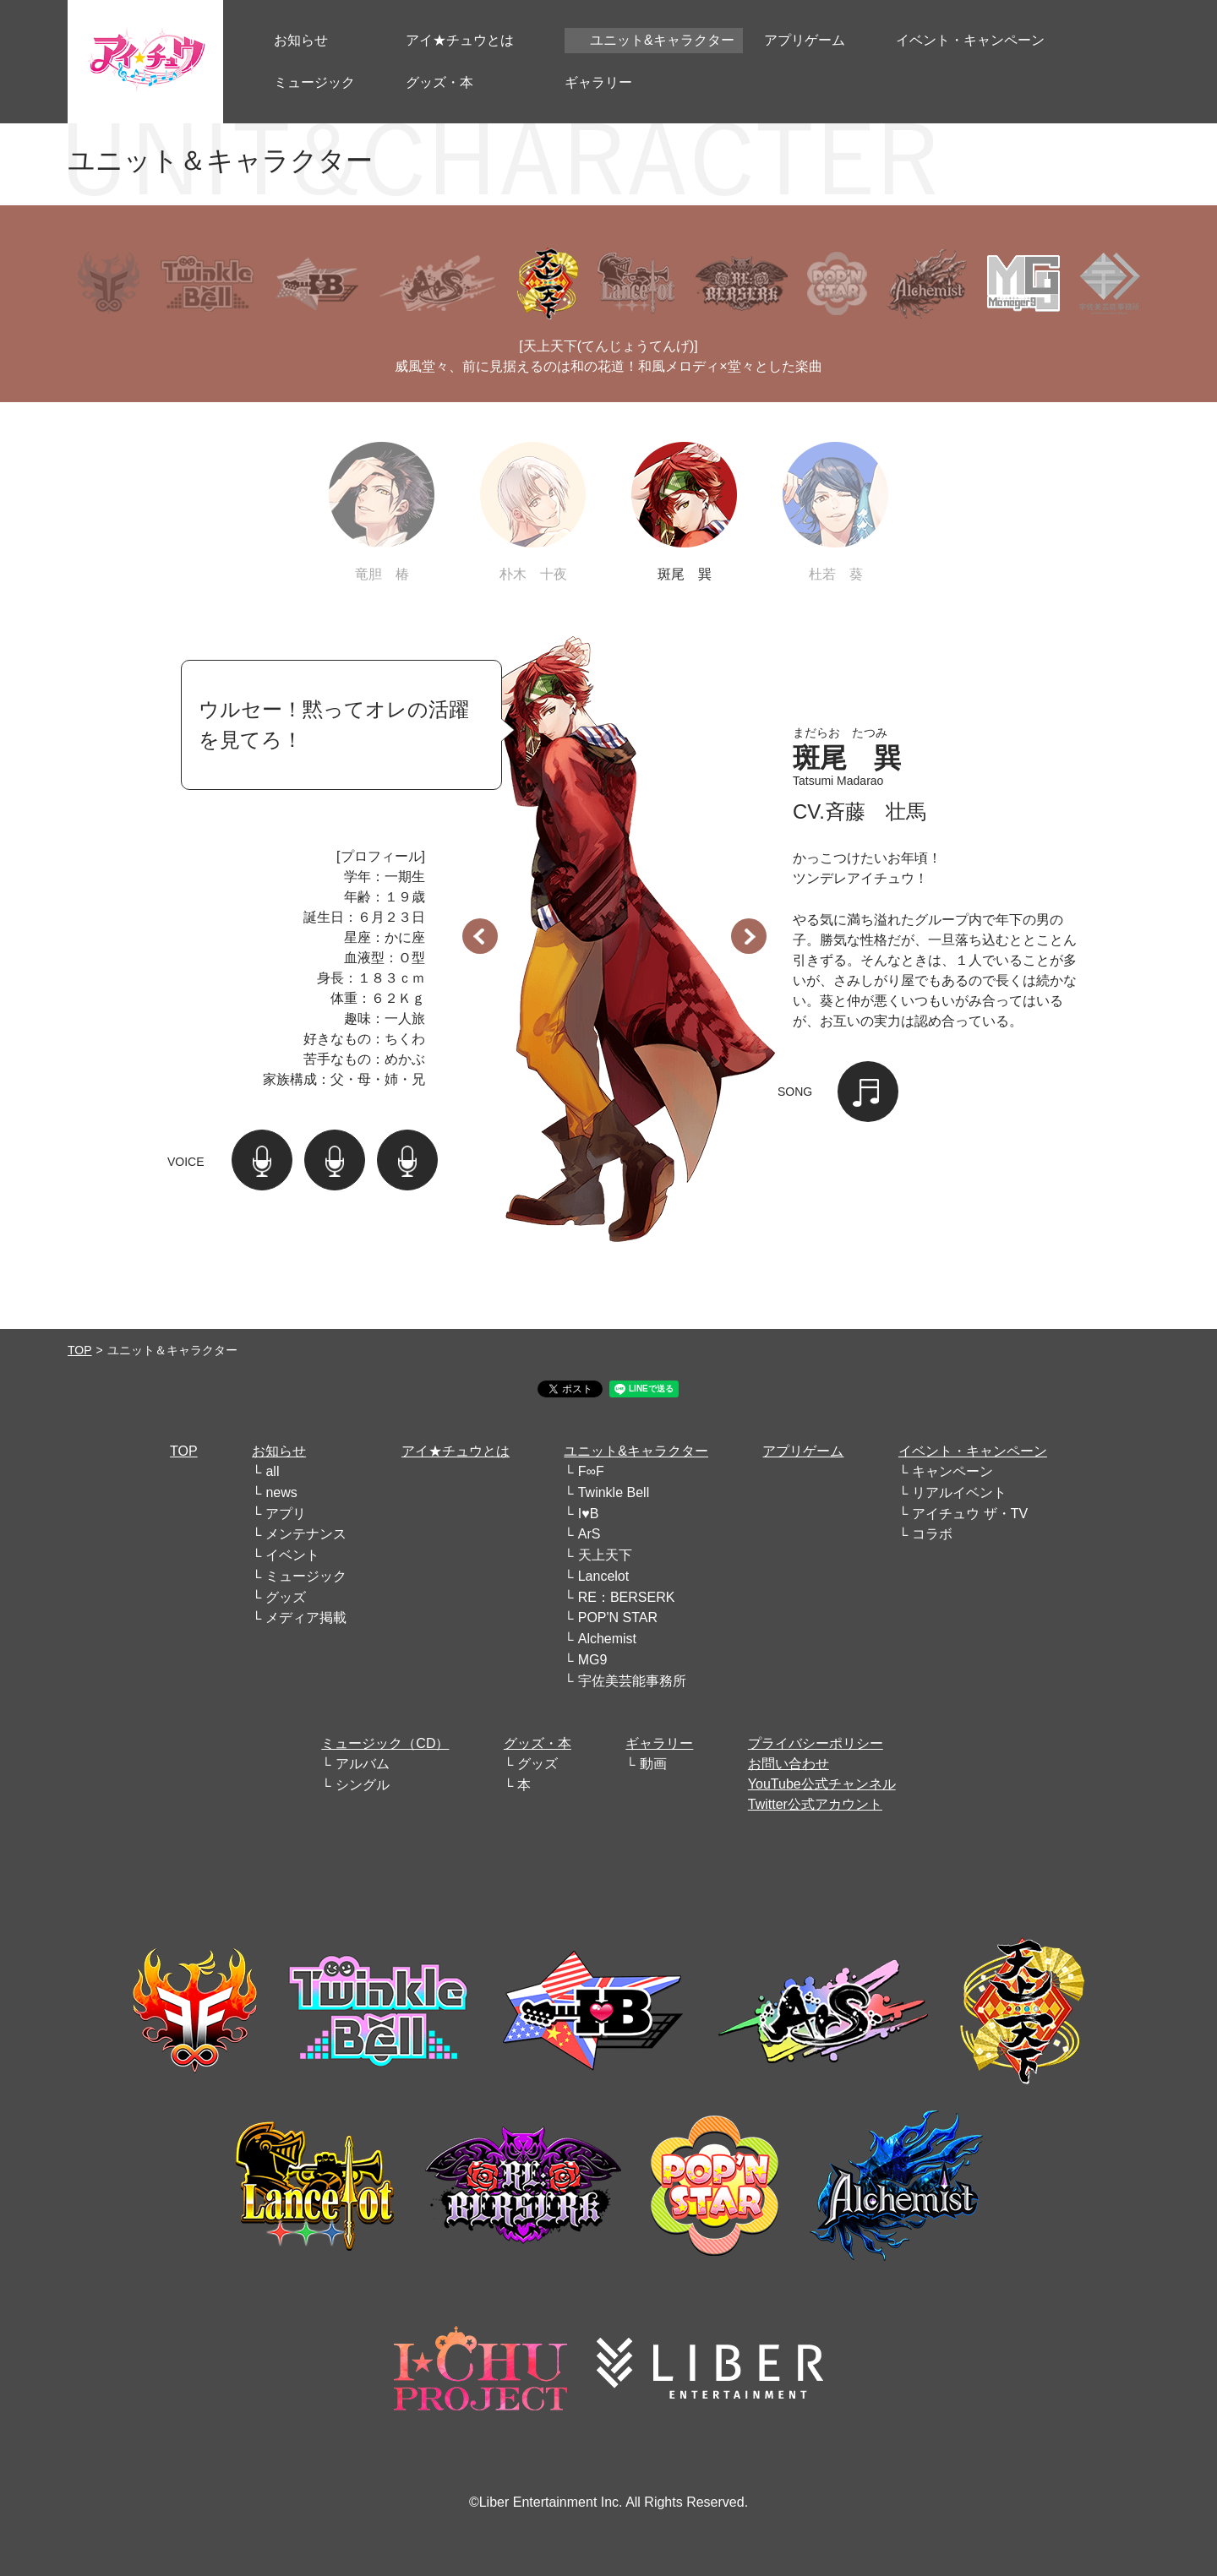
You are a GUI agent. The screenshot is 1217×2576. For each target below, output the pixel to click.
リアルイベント (959, 1492)
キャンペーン (952, 1471)
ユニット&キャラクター (636, 1451)
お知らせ (279, 1451)
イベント (292, 1555)
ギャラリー (659, 1743)
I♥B (588, 1513)
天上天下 (605, 1555)
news (281, 1492)
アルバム (363, 1763)
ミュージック (306, 1576)
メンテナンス (306, 1534)
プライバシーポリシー (815, 1743)
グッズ (285, 1597)
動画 (653, 1763)
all (272, 1471)
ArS (589, 1534)
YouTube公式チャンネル (822, 1784)
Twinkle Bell (613, 1492)
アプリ (285, 1513)
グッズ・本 (537, 1743)
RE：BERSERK (626, 1597)
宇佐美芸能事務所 (632, 1681)
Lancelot (604, 1576)
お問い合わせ (788, 1763)
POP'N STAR (618, 1617)
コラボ (932, 1534)
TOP (80, 1350)
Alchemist (607, 1638)
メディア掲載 (306, 1617)
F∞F (591, 1471)
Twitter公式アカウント (815, 1804)
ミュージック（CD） (385, 1743)
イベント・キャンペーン (972, 1451)
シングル (363, 1785)
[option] (614, 929)
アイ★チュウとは (455, 1451)
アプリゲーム (802, 1451)
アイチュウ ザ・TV (970, 1513)
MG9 (593, 1660)
